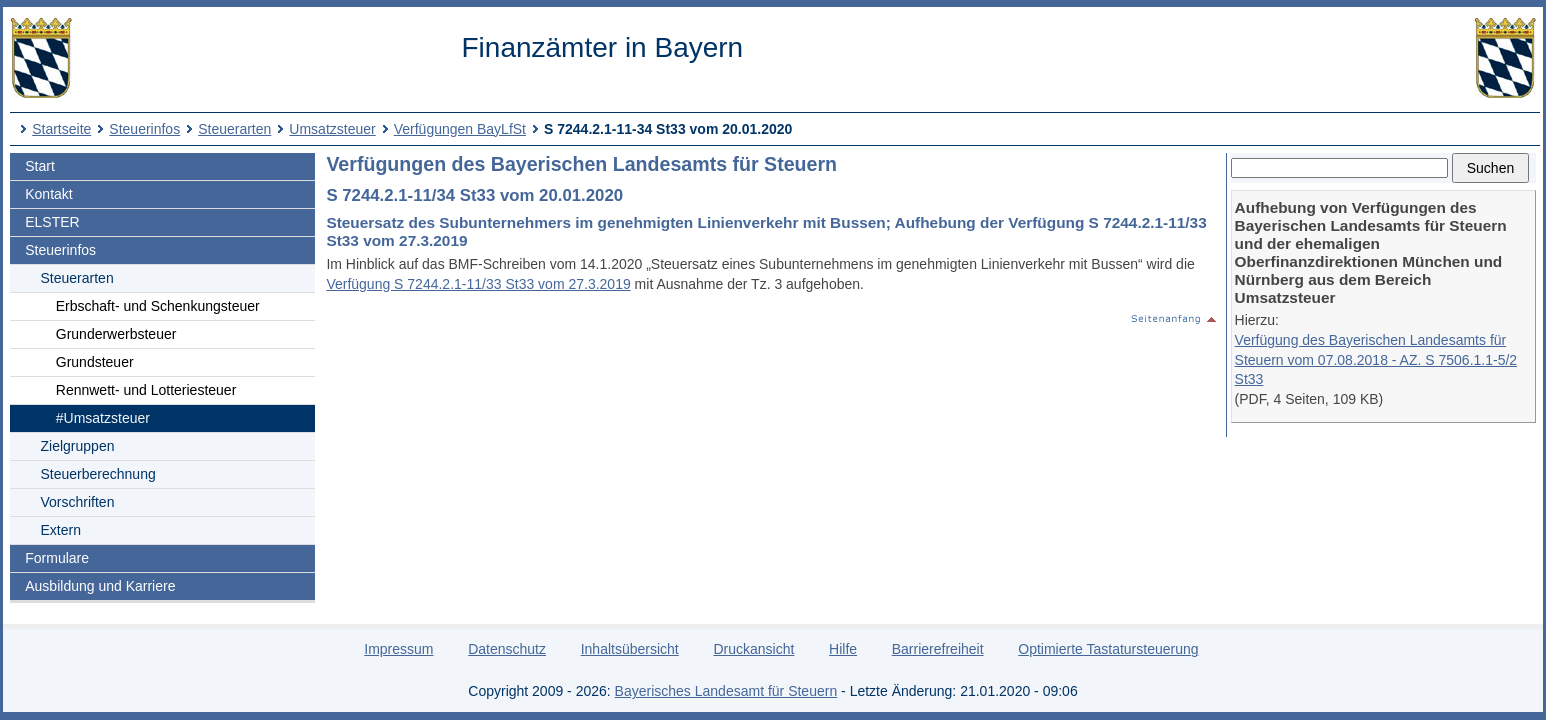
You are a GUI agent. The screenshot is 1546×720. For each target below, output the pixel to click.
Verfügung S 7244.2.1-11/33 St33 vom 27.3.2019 (478, 284)
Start (40, 166)
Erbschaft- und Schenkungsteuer (158, 306)
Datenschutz (507, 649)
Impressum (398, 649)
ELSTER (52, 222)
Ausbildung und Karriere (100, 586)
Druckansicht (753, 649)
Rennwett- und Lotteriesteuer (146, 390)
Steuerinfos (144, 129)
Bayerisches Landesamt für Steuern (726, 691)
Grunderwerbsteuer (116, 334)
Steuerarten (234, 129)
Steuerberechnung (98, 474)
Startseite (61, 129)
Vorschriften (78, 502)
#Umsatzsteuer (103, 418)
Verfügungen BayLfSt (460, 129)
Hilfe (843, 649)
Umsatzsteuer (332, 129)
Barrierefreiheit (938, 649)
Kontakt (48, 194)
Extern (61, 530)
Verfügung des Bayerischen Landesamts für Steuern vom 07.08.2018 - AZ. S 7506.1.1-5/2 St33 (1376, 359)
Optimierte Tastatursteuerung (1108, 649)
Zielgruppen (78, 446)
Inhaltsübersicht (630, 649)
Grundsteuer (95, 362)
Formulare (57, 558)
